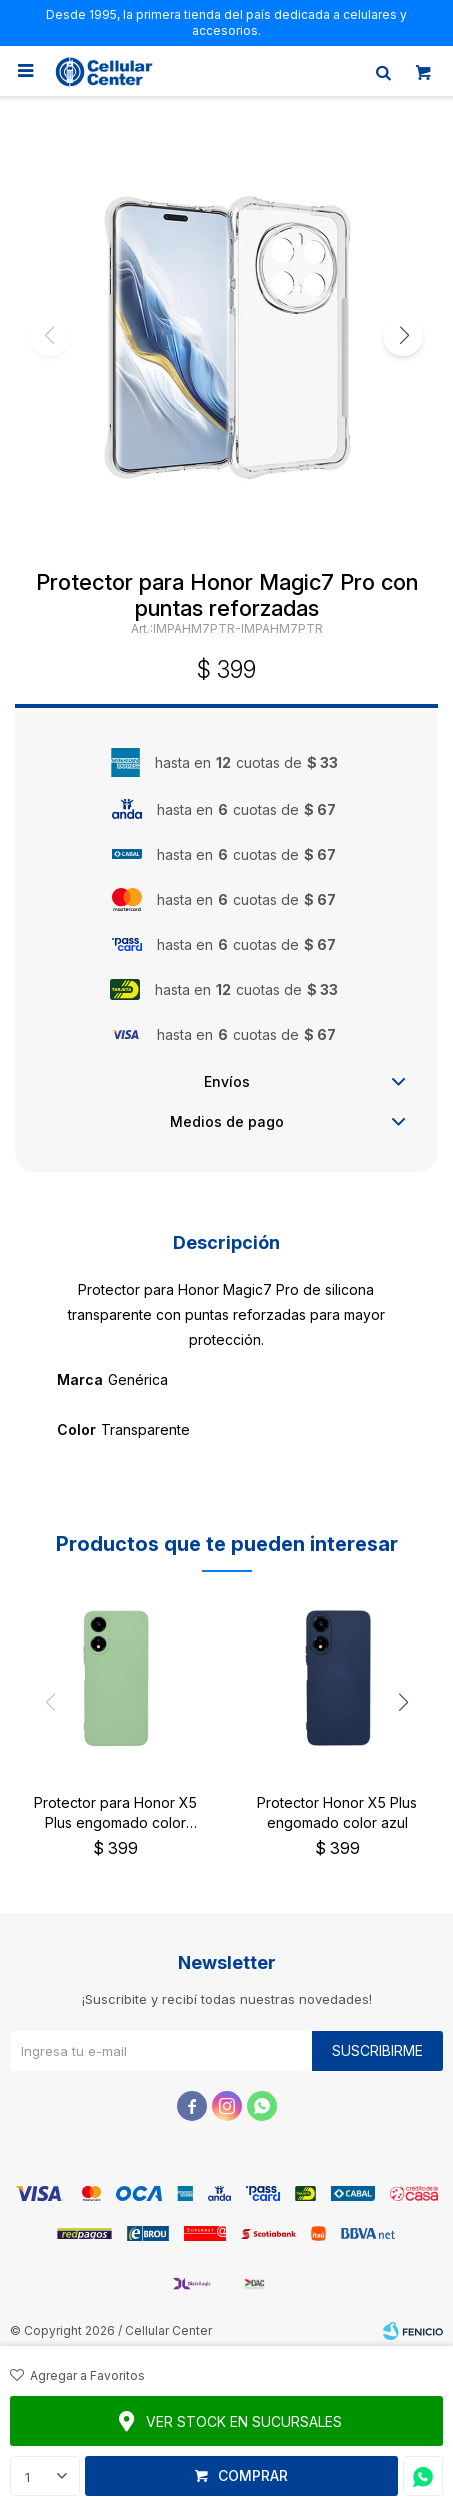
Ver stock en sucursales (244, 2421)
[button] (403, 336)
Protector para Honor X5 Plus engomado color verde (115, 1813)
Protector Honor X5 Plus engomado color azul (337, 1812)
